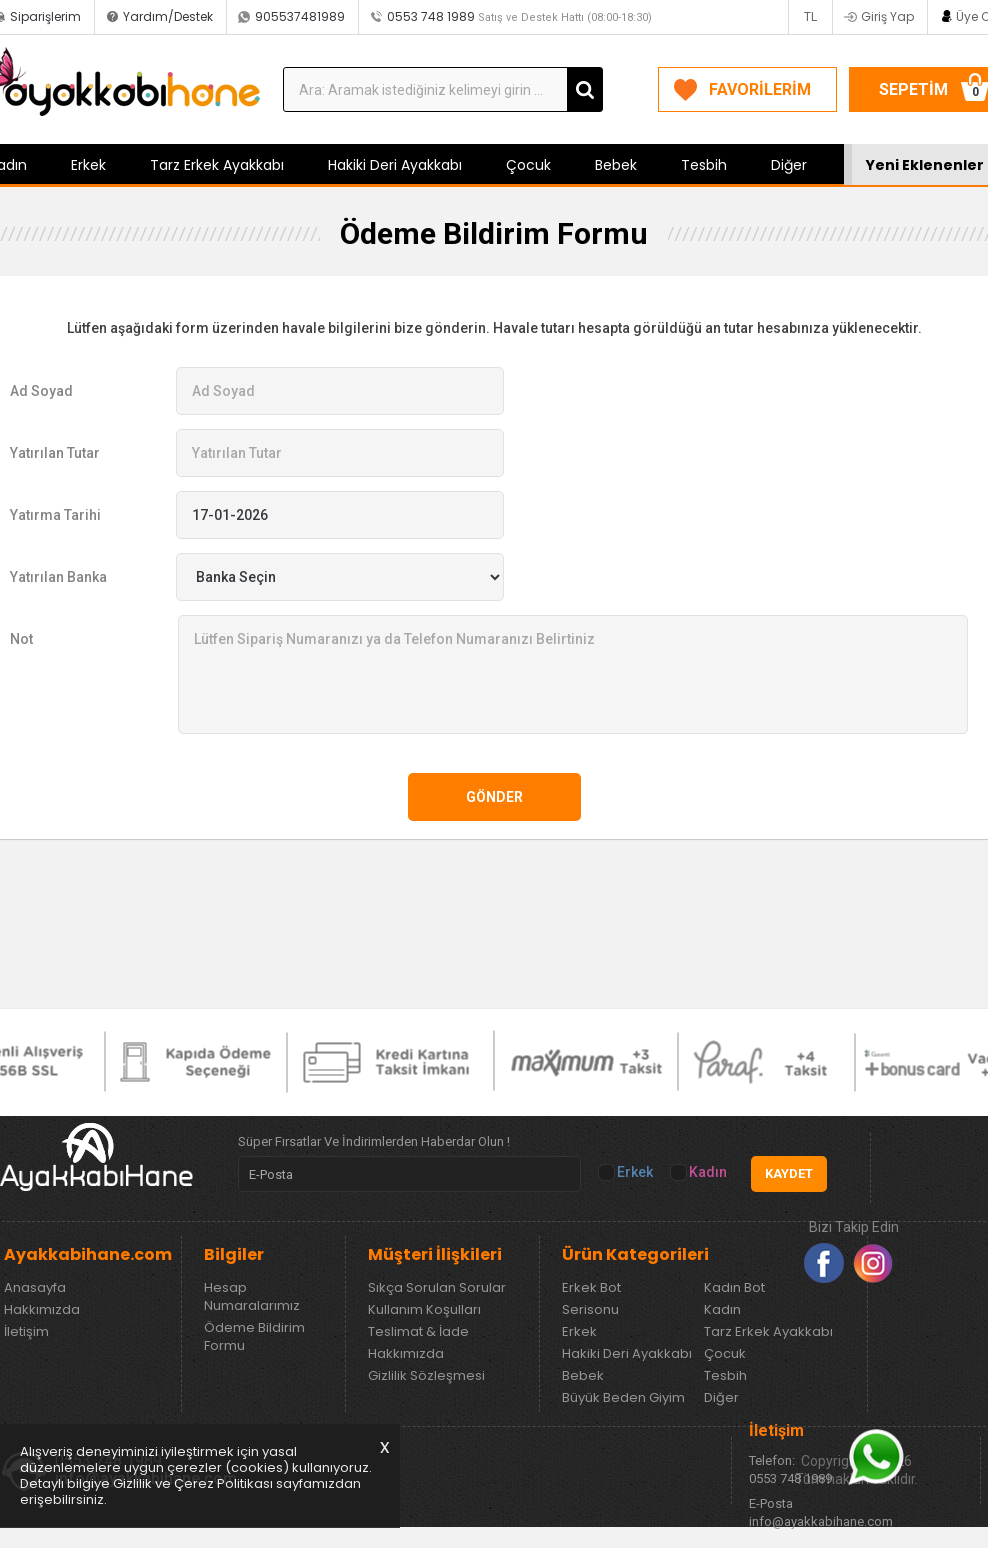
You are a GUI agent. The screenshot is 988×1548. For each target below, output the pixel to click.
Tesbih (704, 165)
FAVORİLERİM (760, 89)
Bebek (616, 165)
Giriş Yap (887, 16)
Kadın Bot (734, 1288)
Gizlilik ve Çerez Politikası (193, 1483)
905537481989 (300, 16)
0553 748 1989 (519, 16)
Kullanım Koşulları (424, 1310)
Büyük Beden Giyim (623, 1398)
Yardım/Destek (168, 16)
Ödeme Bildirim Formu (254, 1337)
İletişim (26, 1332)
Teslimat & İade (418, 1332)
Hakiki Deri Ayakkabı (395, 165)
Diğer (789, 165)
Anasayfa (35, 1288)
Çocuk (528, 165)
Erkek (88, 165)
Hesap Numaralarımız (252, 1297)
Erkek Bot (591, 1288)
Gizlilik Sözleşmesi (426, 1376)
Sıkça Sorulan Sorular (437, 1288)
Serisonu (590, 1310)
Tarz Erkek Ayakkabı (217, 165)
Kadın (700, 1172)
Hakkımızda (42, 1310)
